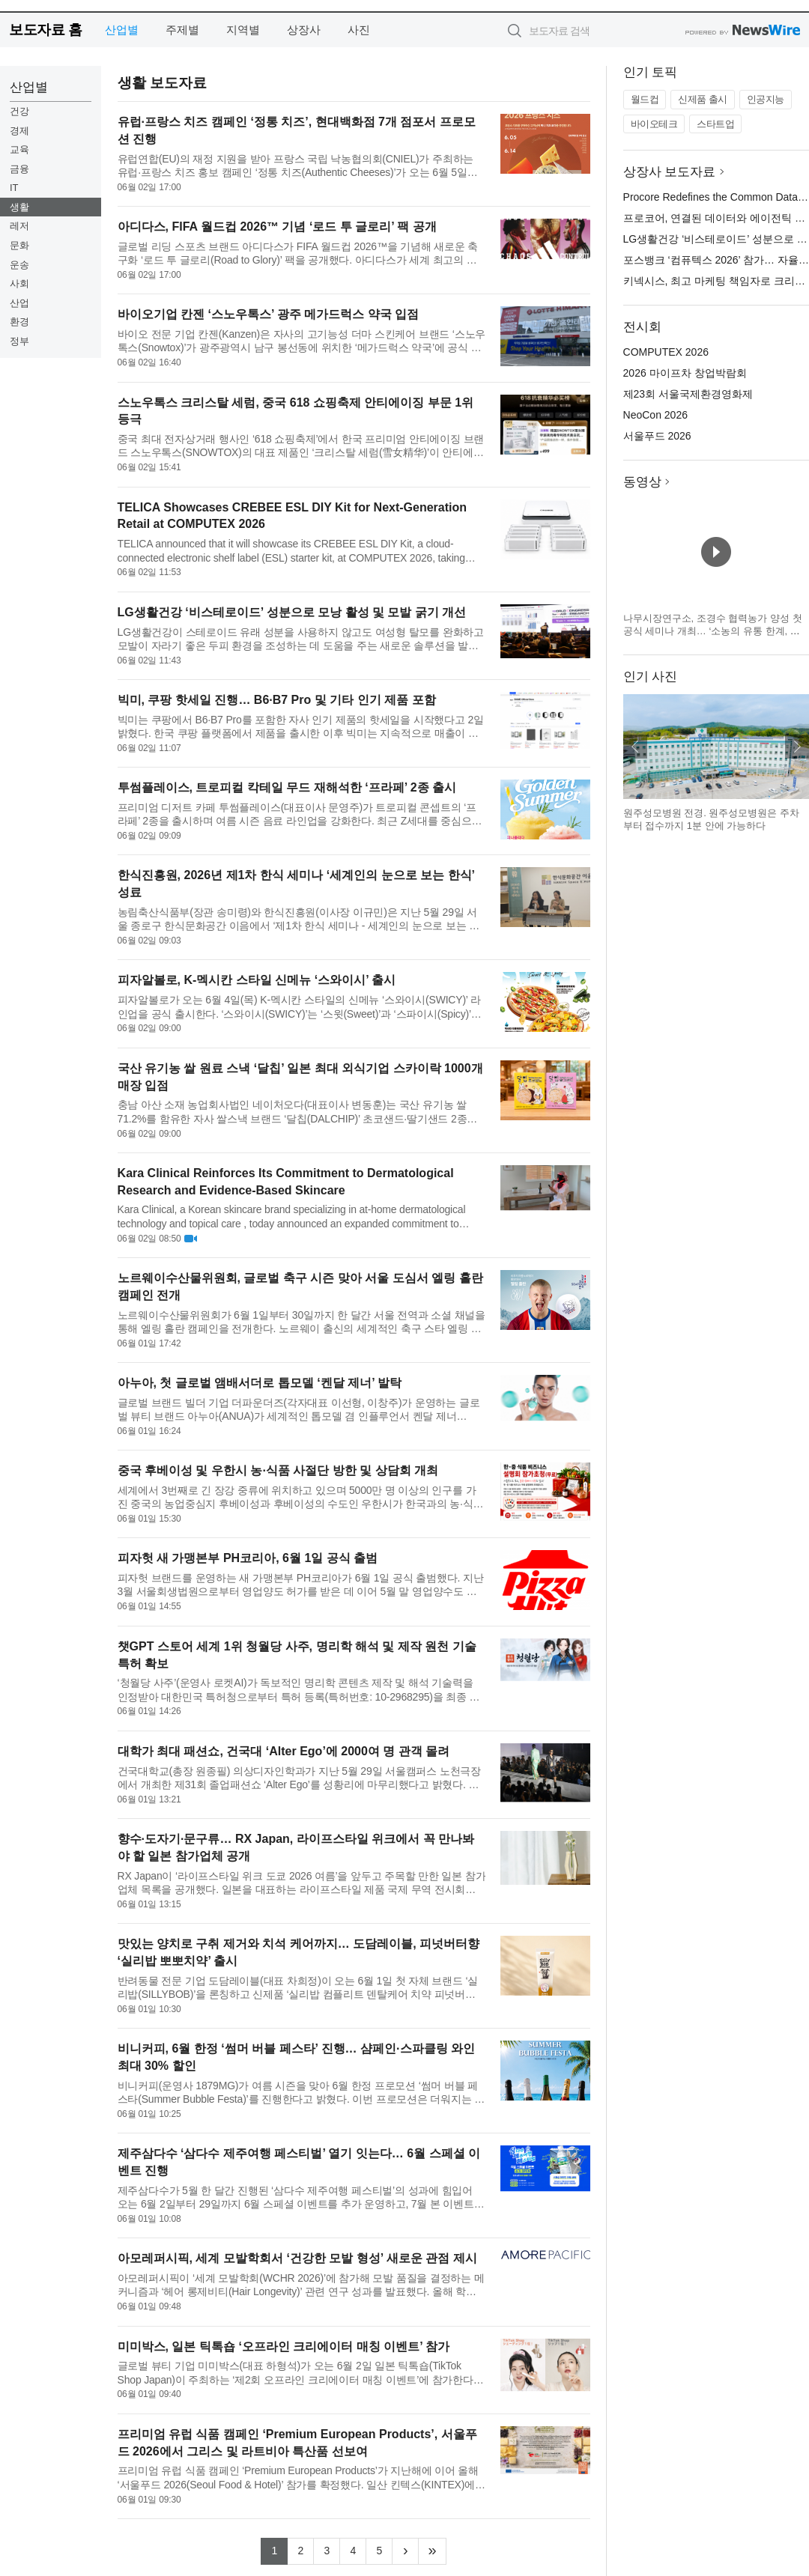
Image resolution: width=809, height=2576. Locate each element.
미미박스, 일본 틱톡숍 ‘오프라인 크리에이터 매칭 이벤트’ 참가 (284, 2346)
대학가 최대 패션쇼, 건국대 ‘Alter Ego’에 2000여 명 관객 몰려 (284, 1751)
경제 (19, 130)
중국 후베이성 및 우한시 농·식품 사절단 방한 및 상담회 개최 (278, 1470)
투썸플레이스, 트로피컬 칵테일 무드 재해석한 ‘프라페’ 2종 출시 (287, 787)
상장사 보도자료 (669, 172)
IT (14, 187)
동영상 (642, 482)
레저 (19, 225)
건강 (19, 111)
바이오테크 (654, 124)
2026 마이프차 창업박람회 (685, 373)
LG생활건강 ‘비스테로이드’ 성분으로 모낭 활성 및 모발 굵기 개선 (292, 612)
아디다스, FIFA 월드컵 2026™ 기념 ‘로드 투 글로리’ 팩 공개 (277, 226)
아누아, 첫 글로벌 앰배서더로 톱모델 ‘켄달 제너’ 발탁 (260, 1382)
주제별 (182, 29)
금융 (19, 168)
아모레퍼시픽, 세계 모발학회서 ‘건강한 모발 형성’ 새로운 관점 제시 (297, 2258)
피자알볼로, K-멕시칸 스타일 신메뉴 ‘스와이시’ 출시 (257, 979)
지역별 (243, 29)
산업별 (122, 29)
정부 (19, 341)
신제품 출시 (702, 99)
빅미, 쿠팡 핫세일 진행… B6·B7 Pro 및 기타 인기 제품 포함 (277, 699)
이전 (635, 747)
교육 (19, 149)
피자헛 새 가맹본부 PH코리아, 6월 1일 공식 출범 (248, 1558)
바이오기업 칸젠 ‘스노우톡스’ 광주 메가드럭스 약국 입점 (268, 314)
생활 (19, 207)
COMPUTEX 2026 (666, 352)
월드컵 (645, 99)
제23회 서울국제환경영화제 (688, 394)
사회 (19, 283)
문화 (19, 245)
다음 (797, 747)
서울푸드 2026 (657, 436)
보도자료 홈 (45, 29)
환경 (19, 321)
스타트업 (715, 124)
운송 (19, 264)
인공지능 (765, 99)
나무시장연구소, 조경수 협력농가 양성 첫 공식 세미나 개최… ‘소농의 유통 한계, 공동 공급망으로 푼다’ (712, 631)
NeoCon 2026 (655, 415)
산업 (19, 303)
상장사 (304, 29)
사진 (359, 29)
